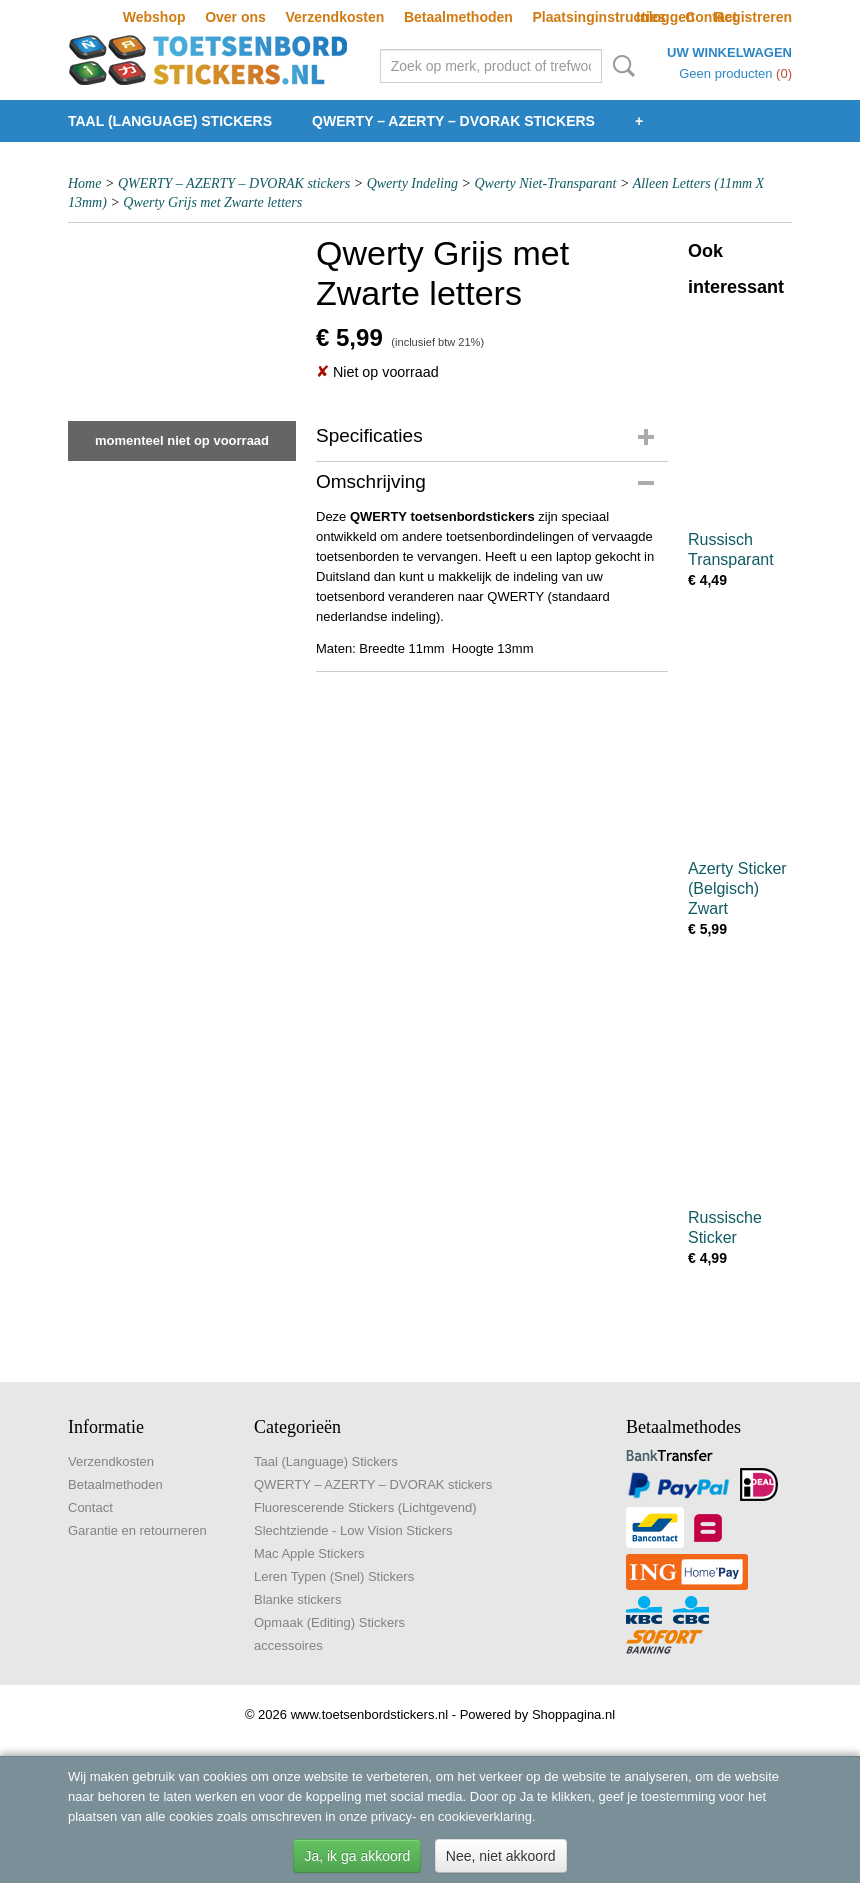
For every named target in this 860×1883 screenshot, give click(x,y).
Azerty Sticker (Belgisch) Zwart (737, 888)
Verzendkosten (334, 17)
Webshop (154, 17)
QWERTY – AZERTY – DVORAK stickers (453, 121)
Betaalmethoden (458, 17)
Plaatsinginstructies (598, 17)
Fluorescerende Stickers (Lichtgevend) (365, 1507)
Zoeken (620, 66)
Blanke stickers (297, 1599)
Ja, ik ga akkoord (357, 1856)
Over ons (235, 17)
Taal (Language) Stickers (170, 121)
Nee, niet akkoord (501, 1856)
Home (84, 183)
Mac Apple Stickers (309, 1553)
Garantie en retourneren (137, 1530)
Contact (90, 1507)
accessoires (288, 1645)
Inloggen (665, 17)
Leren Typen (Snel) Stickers (334, 1576)
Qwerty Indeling (412, 183)
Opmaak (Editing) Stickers (329, 1622)
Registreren (753, 17)
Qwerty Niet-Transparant (545, 183)
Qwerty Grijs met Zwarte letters (212, 202)
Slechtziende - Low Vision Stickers (353, 1530)
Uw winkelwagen (729, 52)
